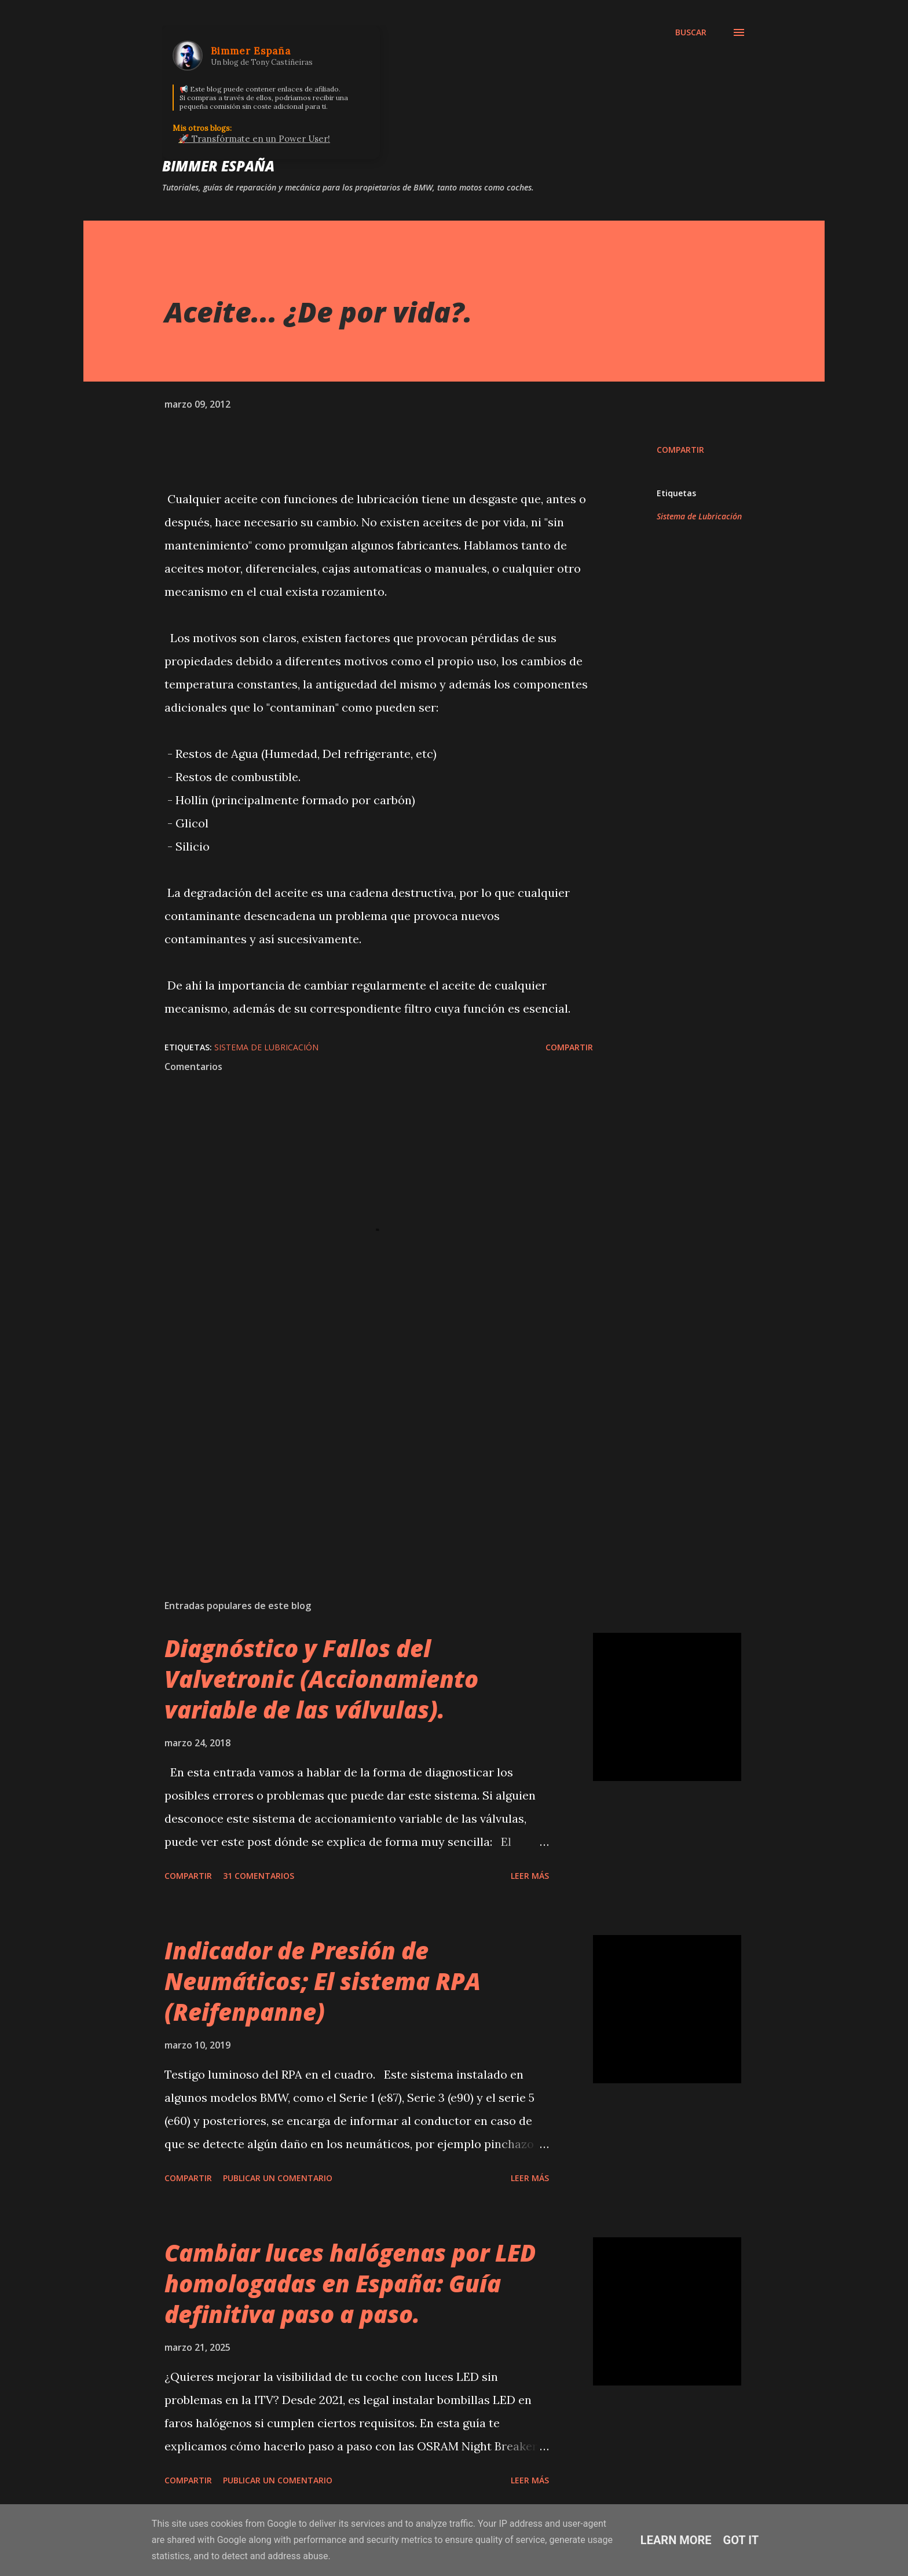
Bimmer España (218, 165)
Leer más (530, 1875)
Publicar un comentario (277, 2177)
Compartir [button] (680, 449)
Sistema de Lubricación (699, 516)
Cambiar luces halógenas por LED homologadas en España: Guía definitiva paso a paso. (350, 2284)
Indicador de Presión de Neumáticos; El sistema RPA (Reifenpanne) (322, 1981)
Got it (741, 2540)
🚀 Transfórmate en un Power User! (254, 138)
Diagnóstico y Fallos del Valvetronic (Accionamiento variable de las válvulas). (321, 1679)
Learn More (676, 2540)
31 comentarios (258, 1875)
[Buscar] (690, 32)
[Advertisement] (360, 1455)
